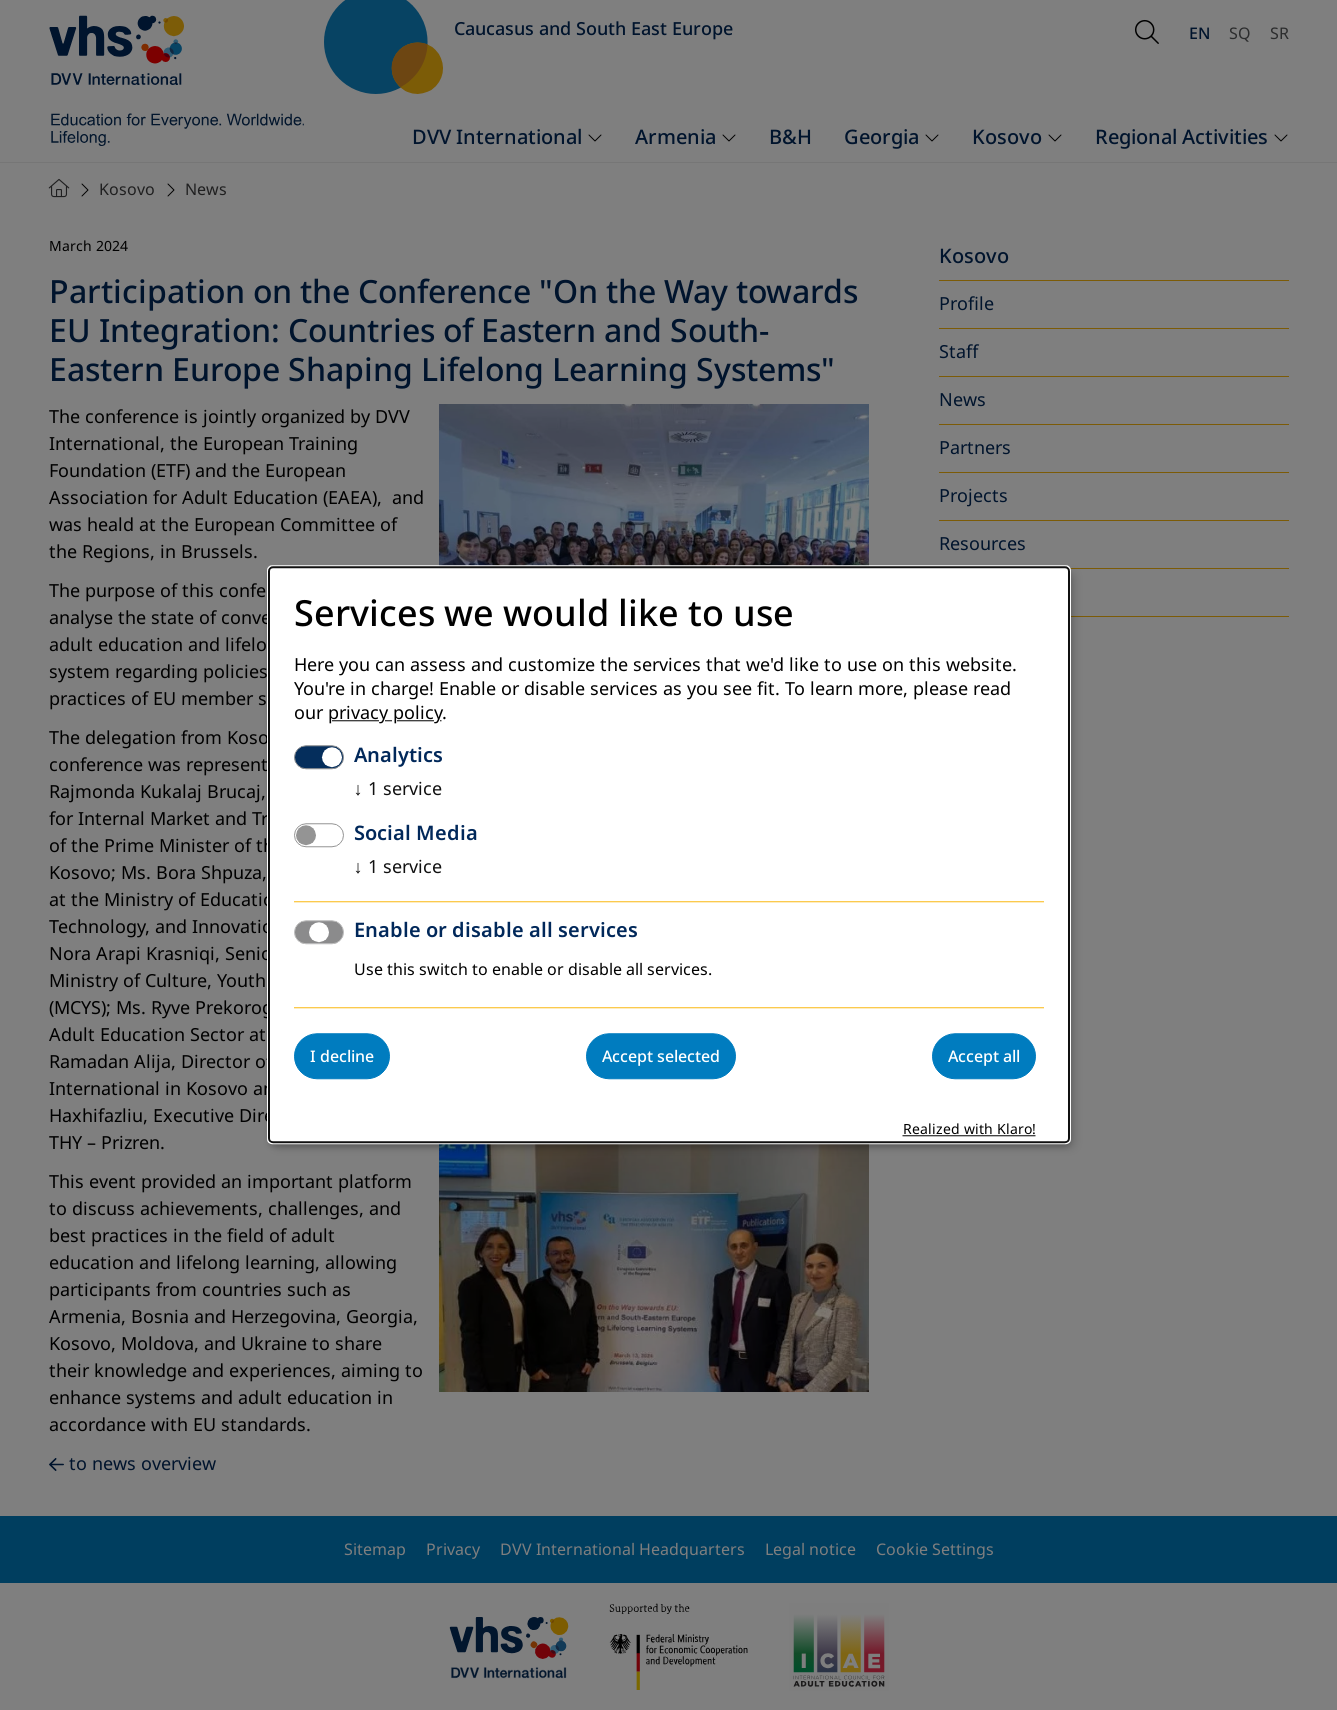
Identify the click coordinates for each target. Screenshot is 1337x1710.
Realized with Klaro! (969, 1130)
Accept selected (661, 1057)
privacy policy (385, 714)
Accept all (984, 1057)
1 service (398, 790)
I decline (342, 1057)
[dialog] (669, 854)
